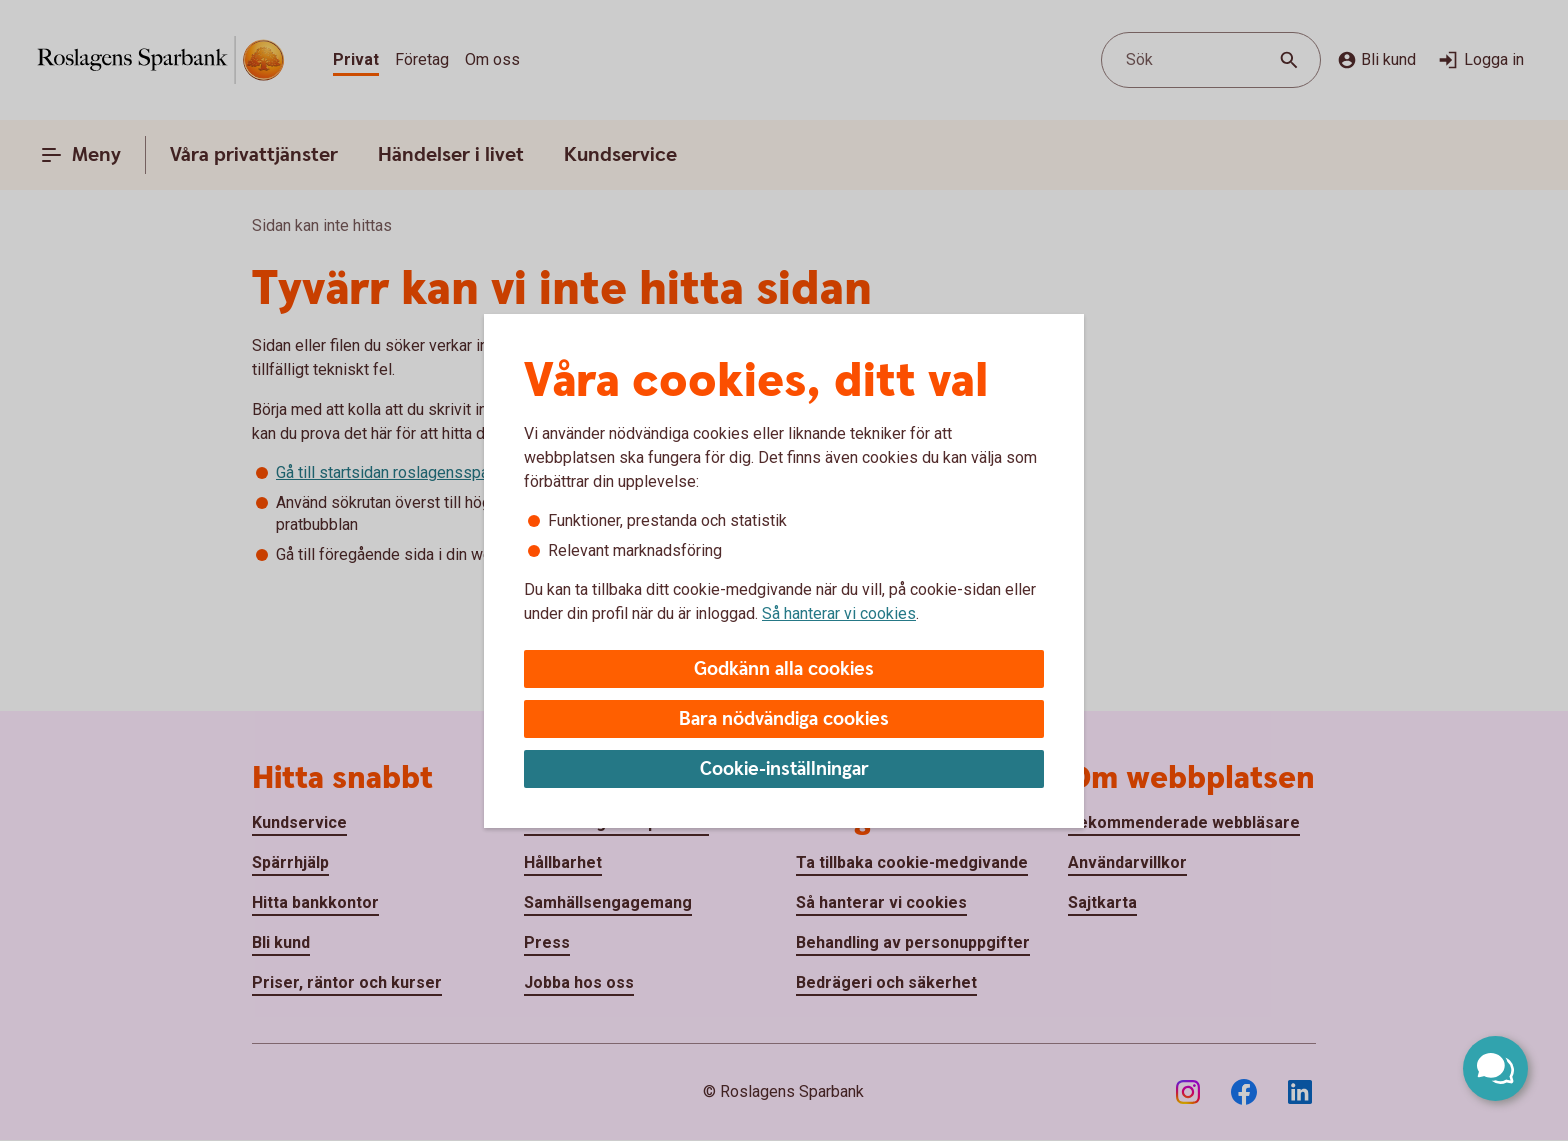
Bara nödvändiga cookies (784, 719)
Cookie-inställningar (784, 769)
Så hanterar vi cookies (839, 613)
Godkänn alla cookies (784, 669)
